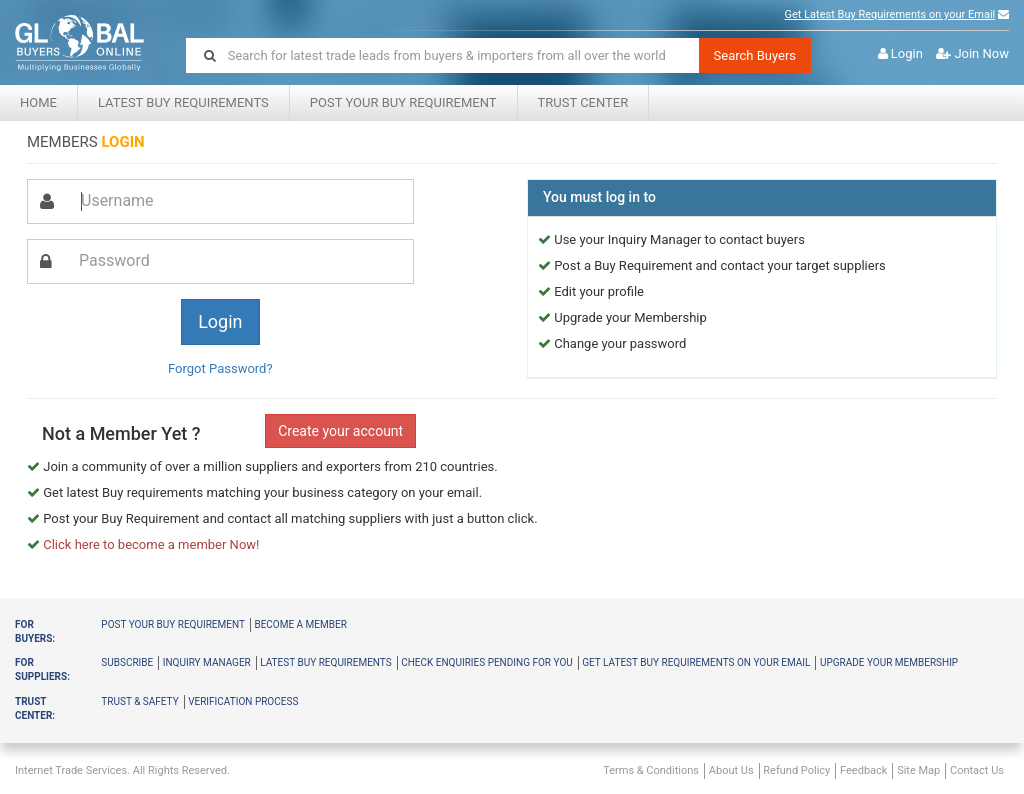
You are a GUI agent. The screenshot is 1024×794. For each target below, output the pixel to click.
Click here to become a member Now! (151, 544)
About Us (731, 770)
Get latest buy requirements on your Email (696, 662)
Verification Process (243, 701)
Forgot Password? (220, 368)
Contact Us (977, 770)
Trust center (583, 102)
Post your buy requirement (173, 624)
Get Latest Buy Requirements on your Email (890, 14)
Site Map (918, 770)
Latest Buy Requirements (183, 102)
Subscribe (127, 662)
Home (38, 102)
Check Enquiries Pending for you (487, 662)
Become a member (300, 624)
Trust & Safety (139, 701)
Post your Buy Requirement (403, 102)
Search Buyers (755, 55)
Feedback (863, 770)
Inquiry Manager (207, 662)
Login (907, 53)
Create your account (340, 431)
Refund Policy (796, 770)
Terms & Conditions (651, 770)
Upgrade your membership (889, 662)
